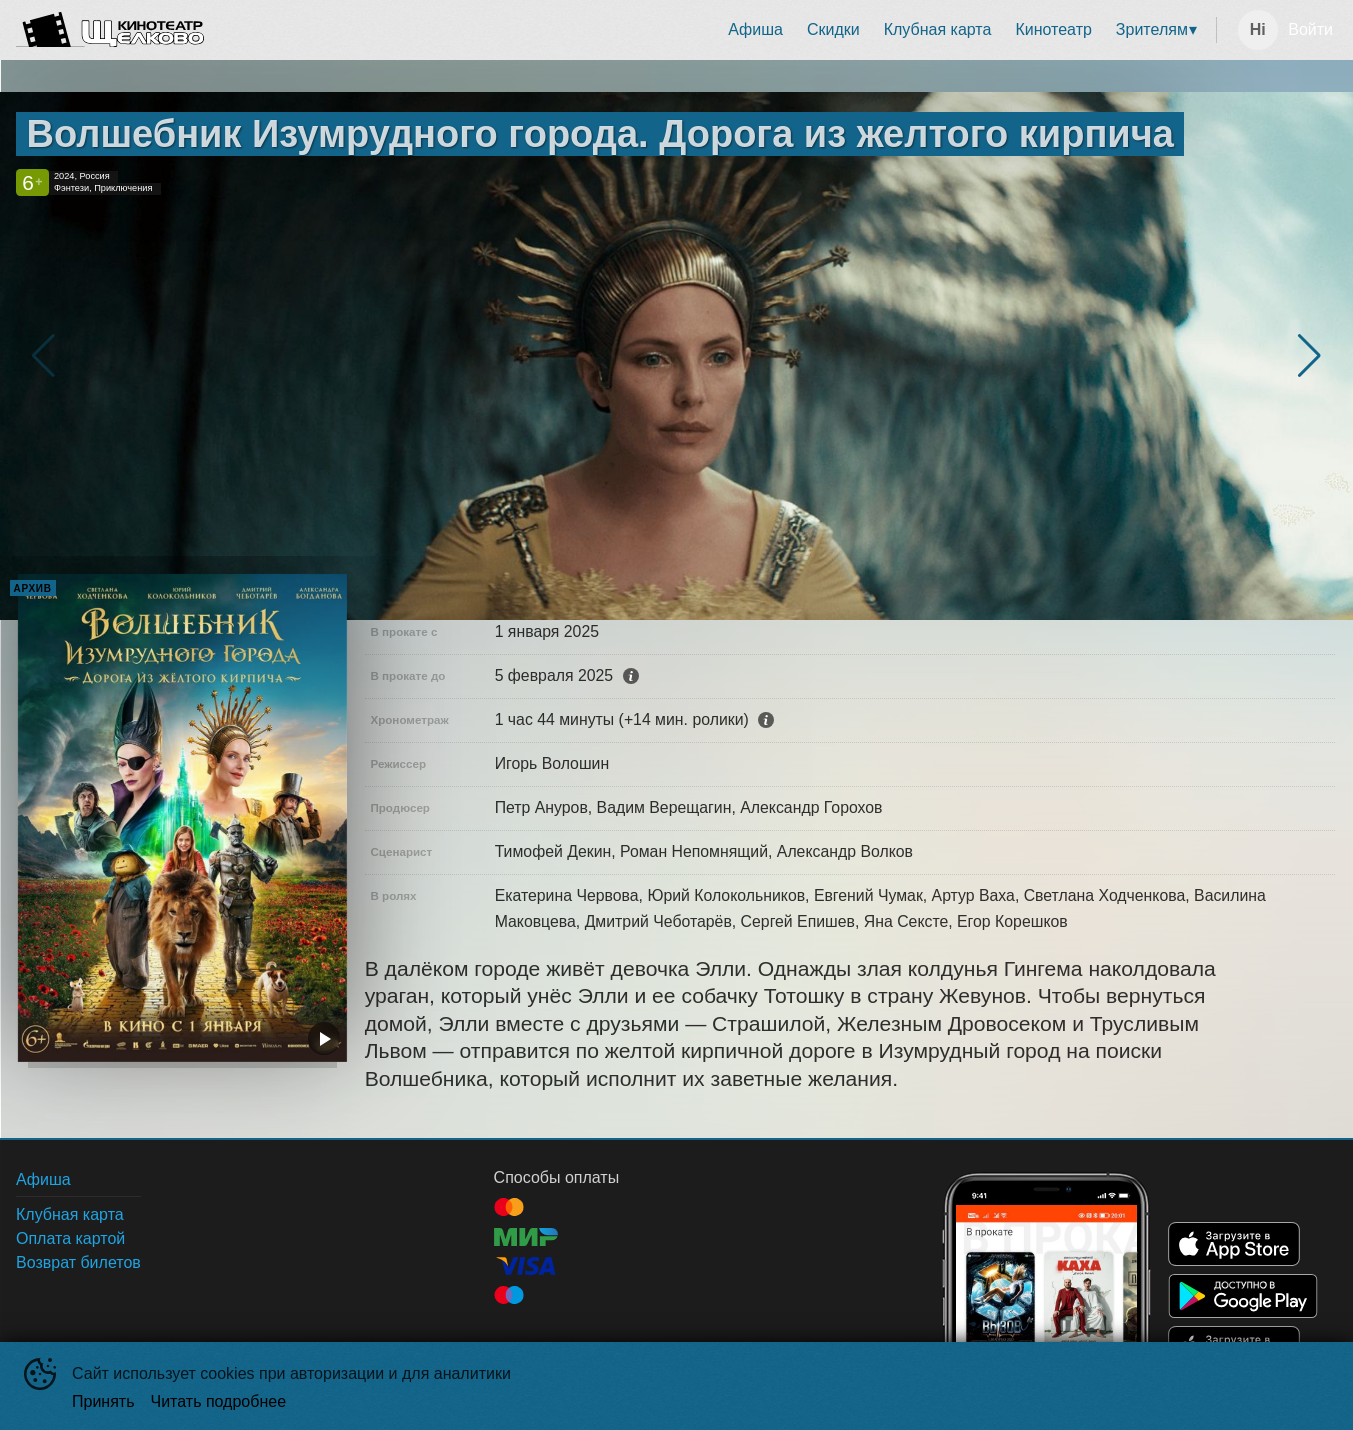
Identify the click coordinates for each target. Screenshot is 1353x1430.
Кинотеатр (1053, 29)
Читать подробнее (219, 1401)
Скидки (833, 29)
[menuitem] (755, 30)
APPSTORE (1234, 1244)
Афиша (755, 29)
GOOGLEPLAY (1243, 1296)
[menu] (714, 30)
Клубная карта (938, 29)
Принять (103, 1401)
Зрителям (1152, 29)
